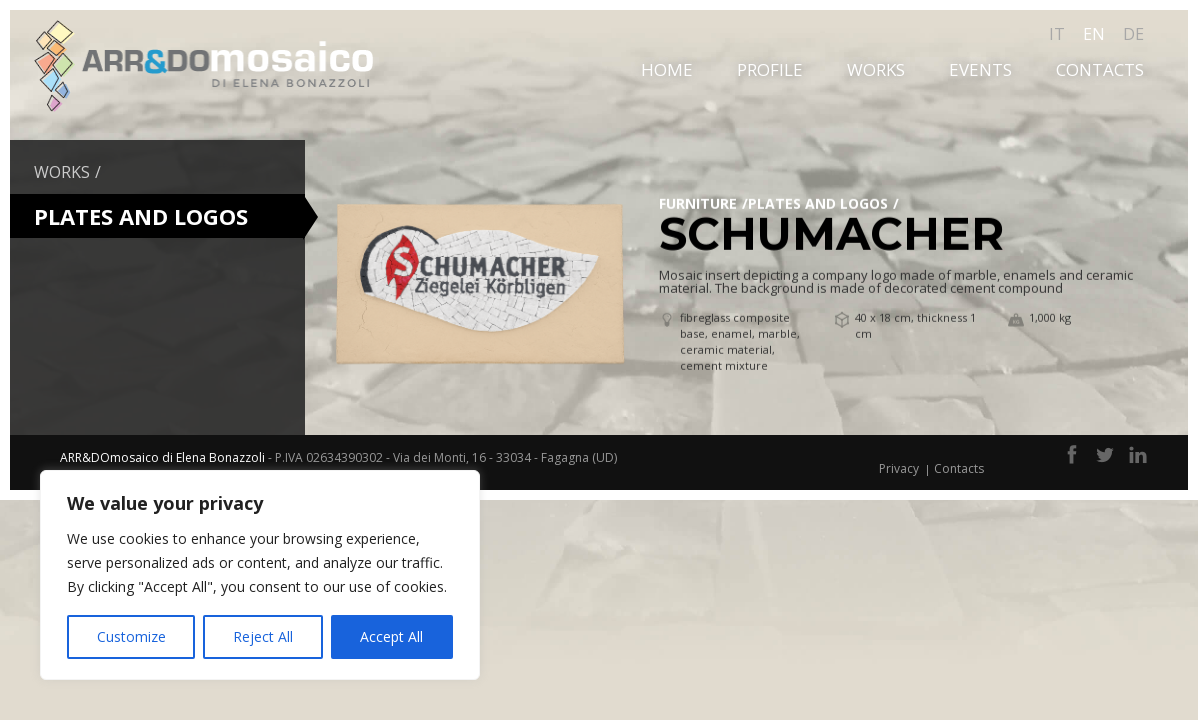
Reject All (263, 636)
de (1133, 34)
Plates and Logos (818, 203)
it (1057, 34)
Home (667, 69)
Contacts (1100, 69)
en (1094, 34)
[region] (260, 575)
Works (876, 69)
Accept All (391, 636)
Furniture (698, 203)
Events (980, 69)
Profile (770, 69)
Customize (131, 636)
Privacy (899, 468)
